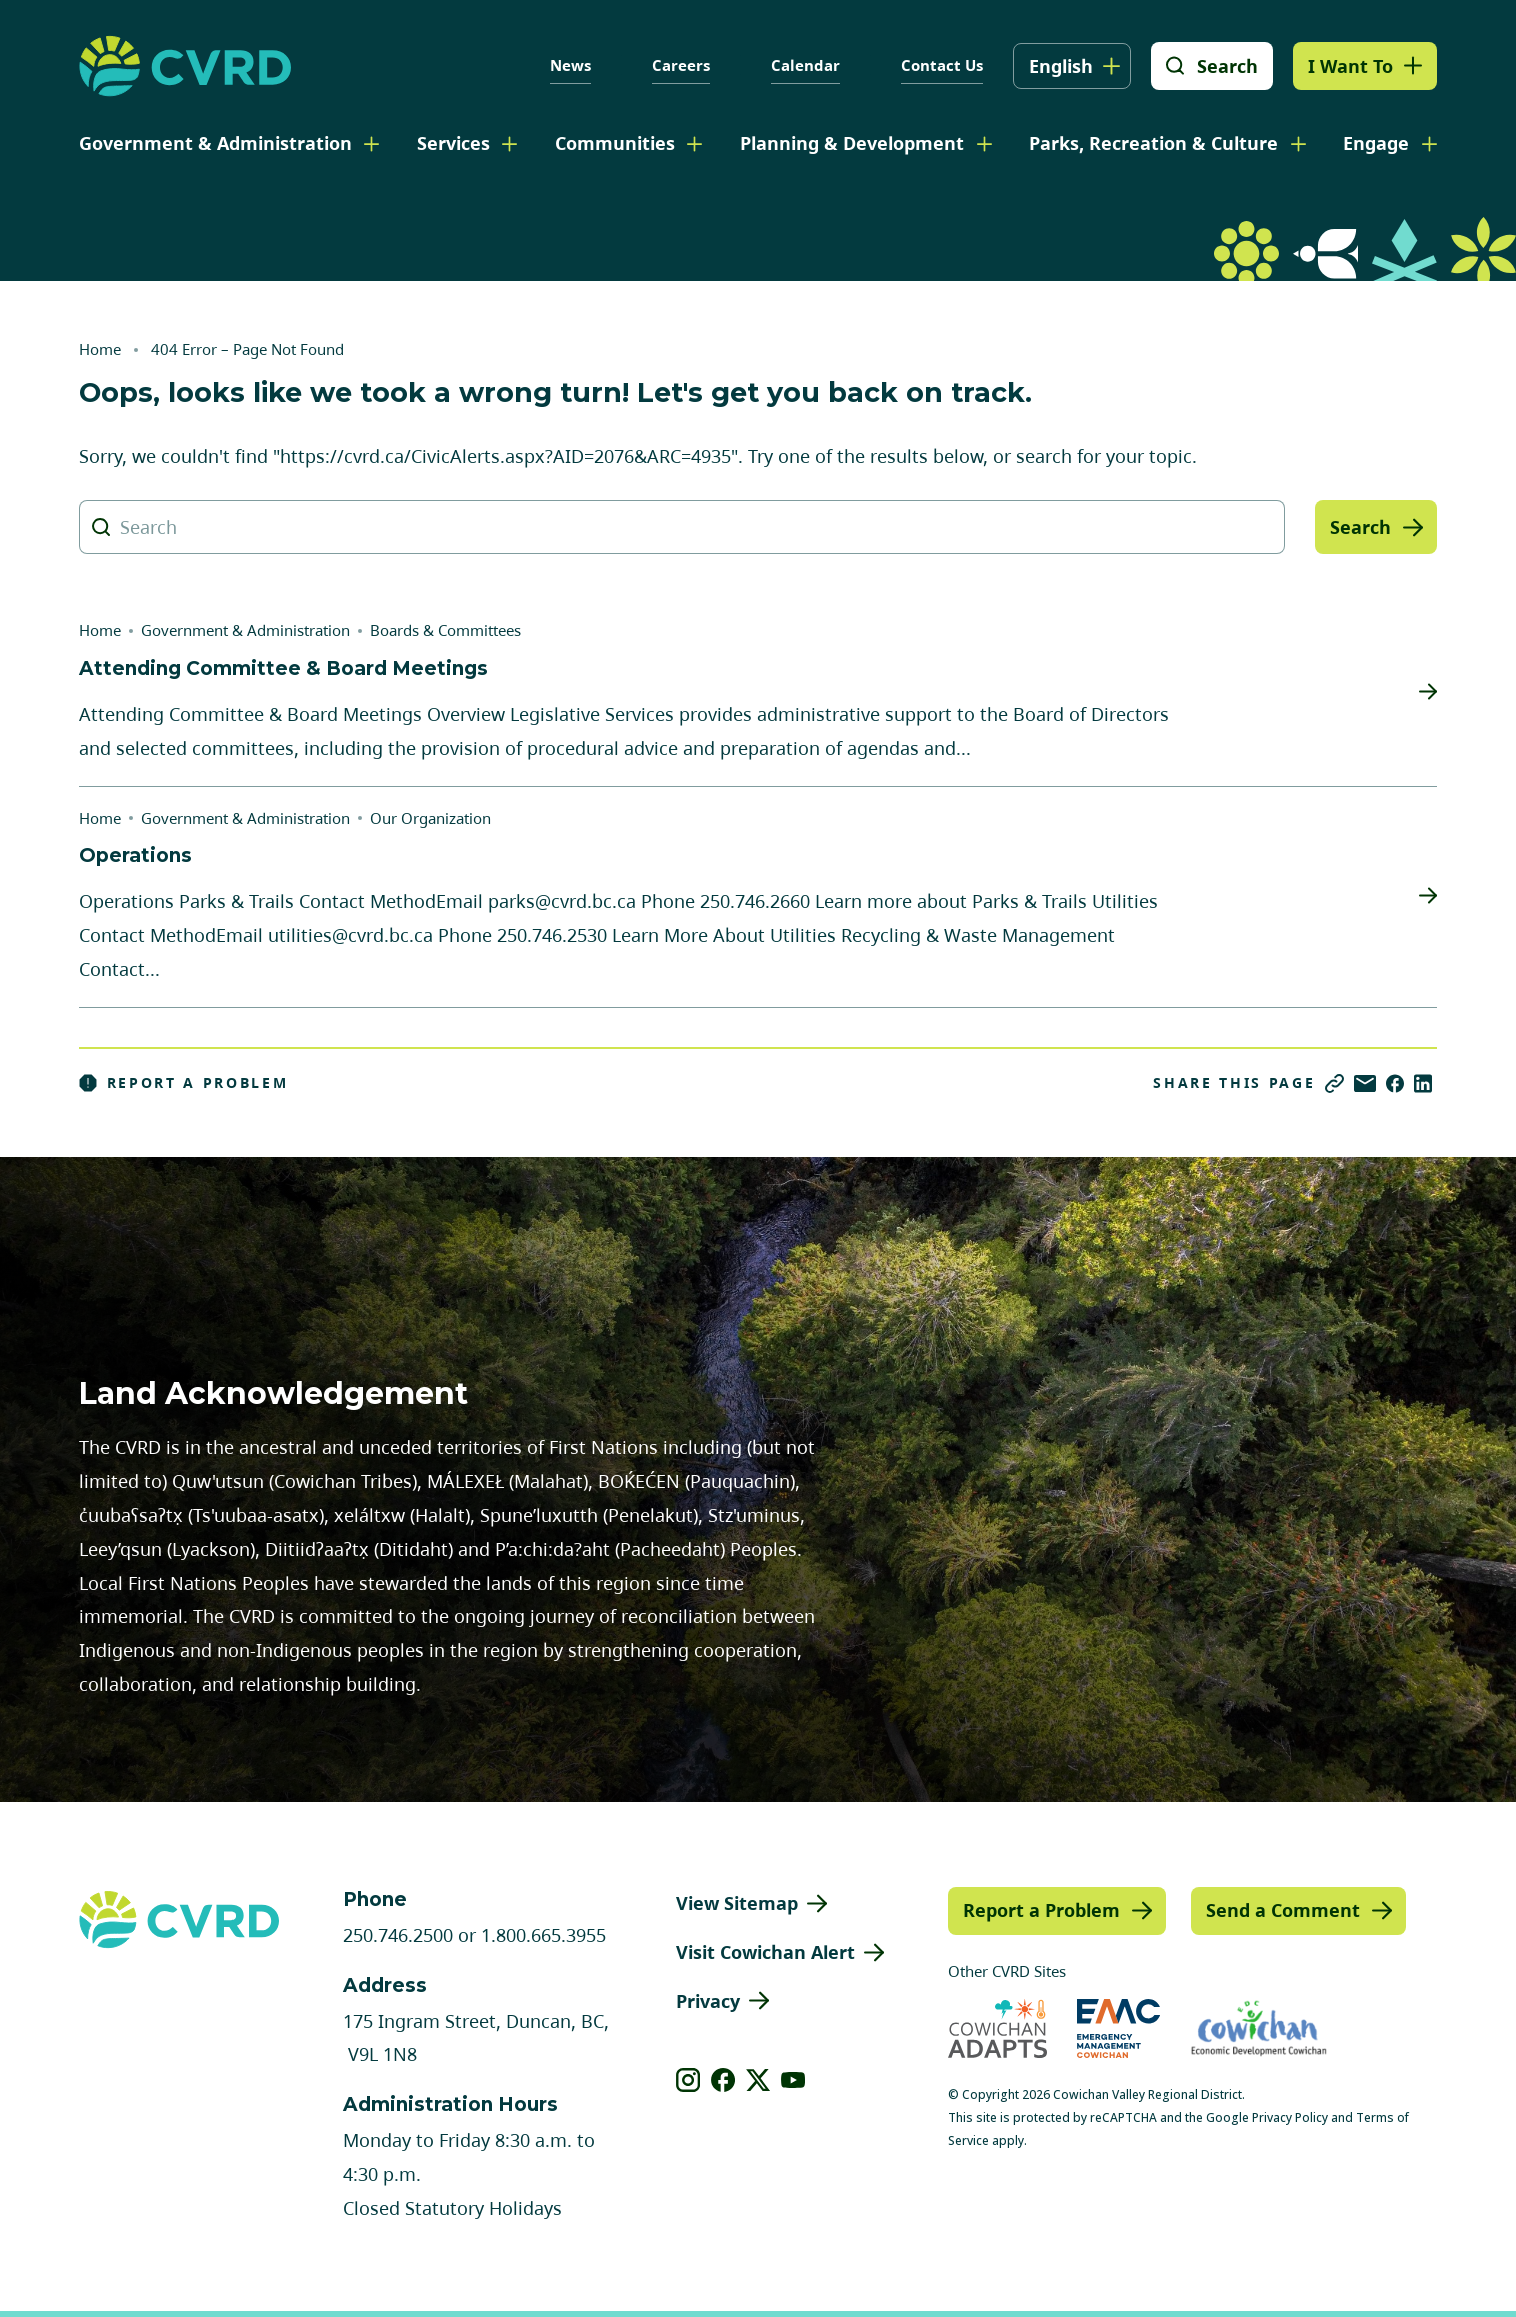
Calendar (805, 65)
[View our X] (758, 2080)
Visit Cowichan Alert (765, 1952)
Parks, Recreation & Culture (1153, 143)
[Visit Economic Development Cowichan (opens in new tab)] (1259, 2028)
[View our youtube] (793, 2080)
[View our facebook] (723, 2080)
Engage (1376, 143)
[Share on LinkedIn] (1423, 1083)
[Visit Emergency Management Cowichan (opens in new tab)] (1118, 2028)
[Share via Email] (1365, 1083)
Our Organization (430, 818)
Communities (615, 143)
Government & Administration (215, 143)
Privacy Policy (1290, 2117)
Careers (681, 65)
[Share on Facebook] (1395, 1083)
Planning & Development (852, 143)
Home (100, 349)
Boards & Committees (445, 630)
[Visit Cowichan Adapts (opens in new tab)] (997, 2028)
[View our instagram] (688, 2080)
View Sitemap (737, 1903)
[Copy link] (1334, 1083)
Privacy (708, 2001)
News (570, 65)
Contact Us (942, 65)
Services (453, 143)
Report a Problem (184, 1083)
